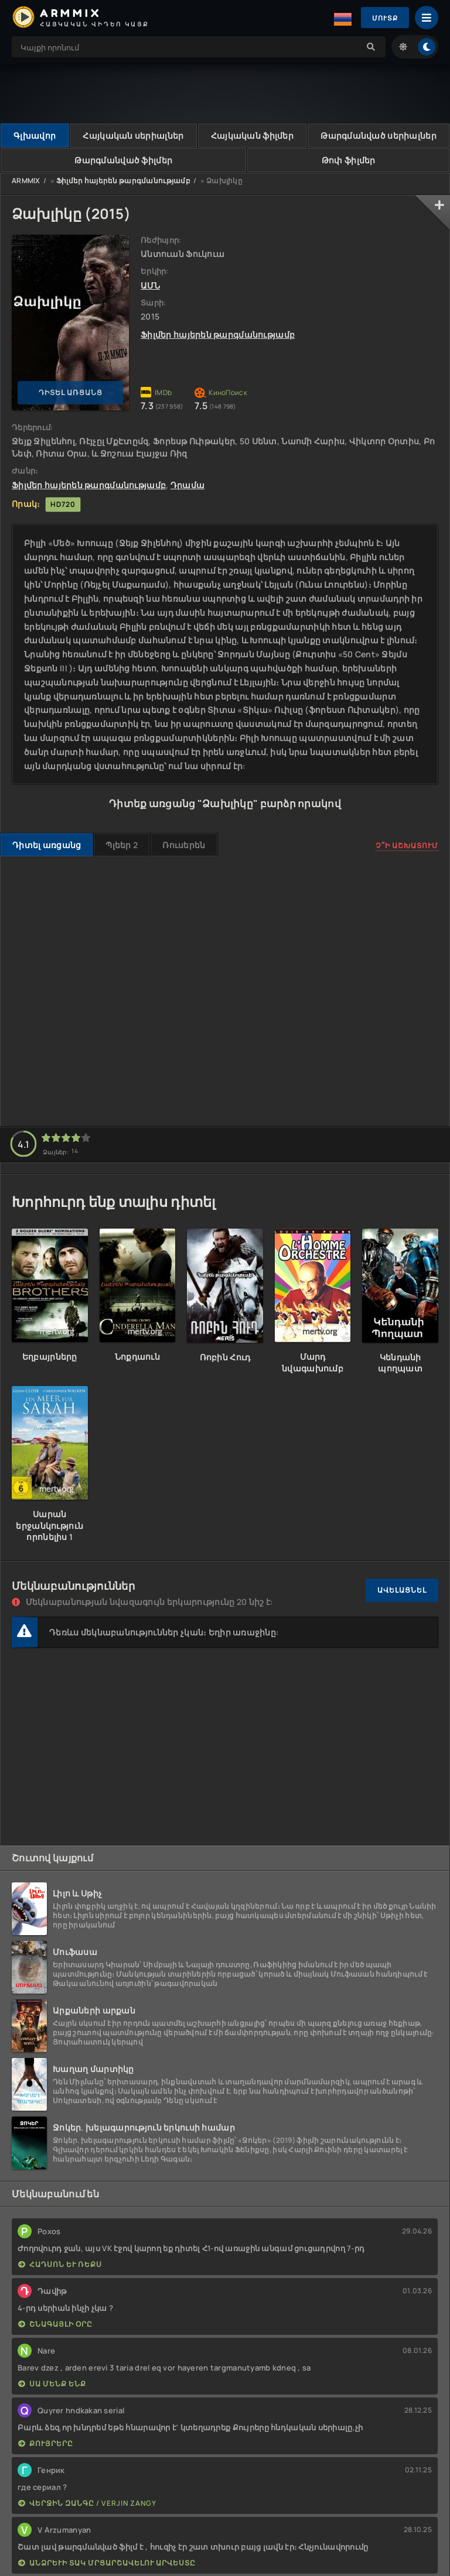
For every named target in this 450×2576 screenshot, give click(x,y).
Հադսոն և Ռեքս (60, 2264)
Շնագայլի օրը (55, 2324)
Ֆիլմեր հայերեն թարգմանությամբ (123, 181)
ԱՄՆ (150, 285)
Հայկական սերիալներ (133, 135)
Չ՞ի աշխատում (407, 845)
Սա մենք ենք (52, 2384)
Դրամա (187, 484)
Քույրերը (45, 2443)
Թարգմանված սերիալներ (379, 135)
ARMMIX (26, 181)
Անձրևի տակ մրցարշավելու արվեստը (107, 2563)
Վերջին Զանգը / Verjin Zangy (87, 2503)
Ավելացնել (402, 1591)
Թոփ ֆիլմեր (349, 160)
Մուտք (383, 18)
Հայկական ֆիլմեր (252, 135)
